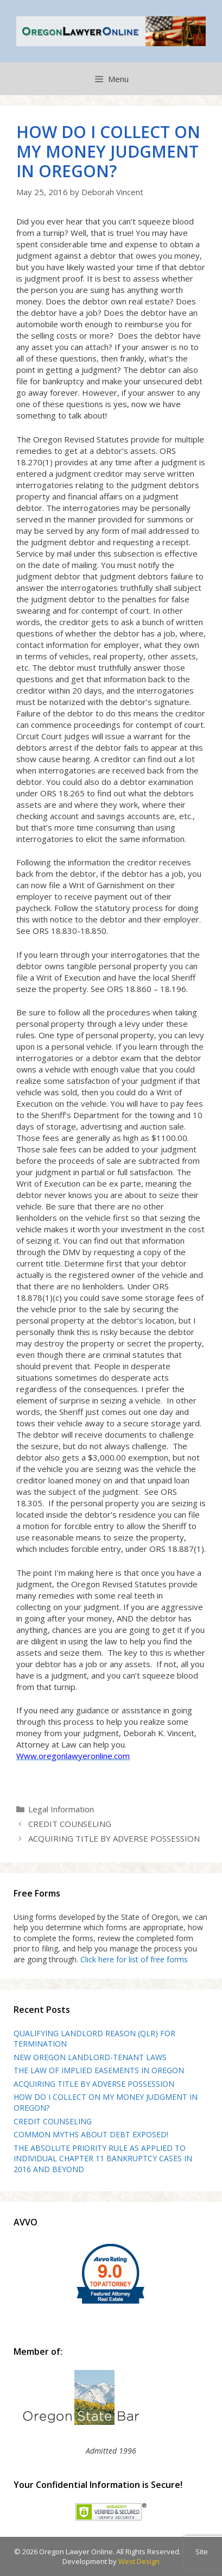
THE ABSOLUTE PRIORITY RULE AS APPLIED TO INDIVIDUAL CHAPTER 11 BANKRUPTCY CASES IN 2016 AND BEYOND (103, 2158)
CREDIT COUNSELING (69, 1823)
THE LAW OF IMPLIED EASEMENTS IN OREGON (99, 2070)
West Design (139, 2561)
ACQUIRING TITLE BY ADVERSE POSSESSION (114, 1838)
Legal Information (61, 1809)
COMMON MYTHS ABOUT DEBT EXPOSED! (91, 2134)
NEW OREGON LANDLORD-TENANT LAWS (90, 2057)
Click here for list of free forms (134, 1959)
